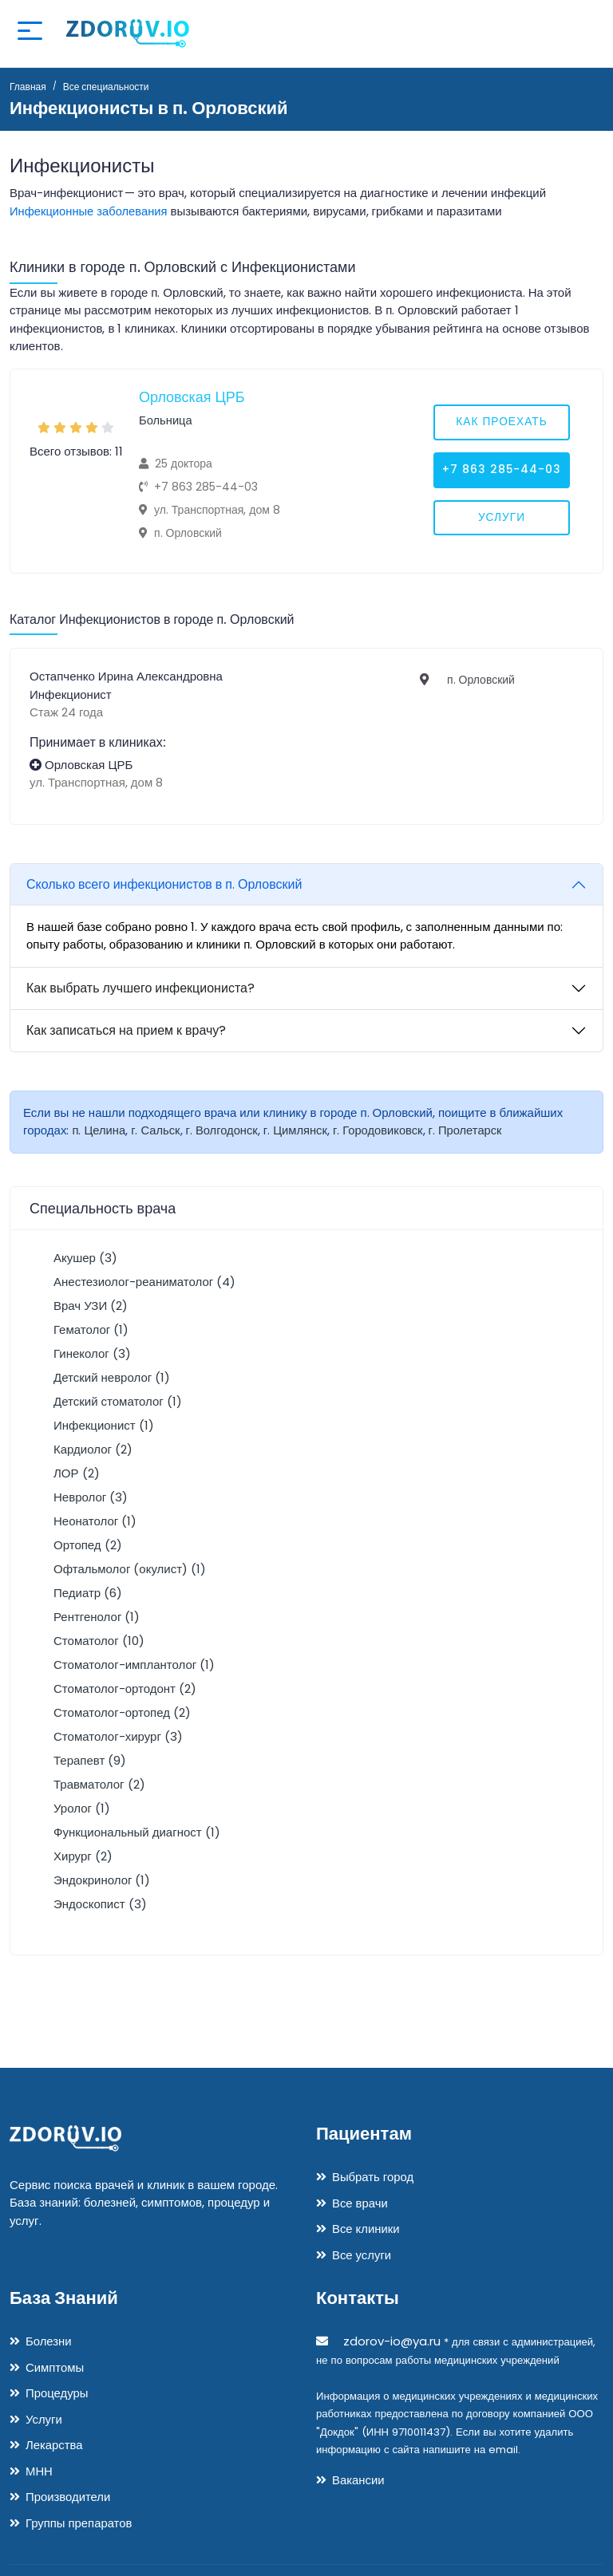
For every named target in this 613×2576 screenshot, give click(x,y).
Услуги (501, 519)
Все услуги (362, 2255)
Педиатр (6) (87, 1592)
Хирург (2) (83, 1856)
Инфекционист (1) (103, 1425)
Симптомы (55, 2367)
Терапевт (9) (89, 1760)
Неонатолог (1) (94, 1521)
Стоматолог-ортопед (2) (122, 1712)
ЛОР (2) (76, 1473)
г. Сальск (156, 1130)
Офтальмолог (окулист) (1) (129, 1568)
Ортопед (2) (87, 1545)
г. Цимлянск (299, 1130)
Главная (28, 86)
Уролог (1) (81, 1808)
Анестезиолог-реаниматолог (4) (144, 1281)
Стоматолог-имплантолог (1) (134, 1664)
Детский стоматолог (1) (117, 1401)
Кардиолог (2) (92, 1449)
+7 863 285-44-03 (502, 471)
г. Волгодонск (224, 1130)
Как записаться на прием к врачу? (126, 1030)
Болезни (49, 2341)
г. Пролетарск (471, 1130)
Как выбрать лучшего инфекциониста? (140, 988)
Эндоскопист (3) (100, 1904)
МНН (39, 2471)
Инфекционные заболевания (90, 211)
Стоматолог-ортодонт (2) (124, 1688)
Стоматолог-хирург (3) (118, 1736)
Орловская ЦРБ (192, 397)
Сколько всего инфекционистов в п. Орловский (164, 884)
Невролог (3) (90, 1497)
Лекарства (54, 2444)
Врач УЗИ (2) (90, 1305)
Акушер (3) (85, 1257)
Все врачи (360, 2203)
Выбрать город (373, 2176)
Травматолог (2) (99, 1784)
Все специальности (106, 86)
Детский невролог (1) (111, 1377)
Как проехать (501, 423)
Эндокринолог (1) (101, 1880)
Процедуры (57, 2393)
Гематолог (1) (91, 1329)
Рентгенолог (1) (96, 1616)
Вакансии (358, 2479)
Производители (68, 2496)
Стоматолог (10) (98, 1640)
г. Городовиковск (383, 1130)
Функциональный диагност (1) (136, 1832)
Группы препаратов (79, 2523)
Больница (166, 420)
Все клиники (366, 2228)
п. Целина (99, 1130)
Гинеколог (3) (92, 1353)
